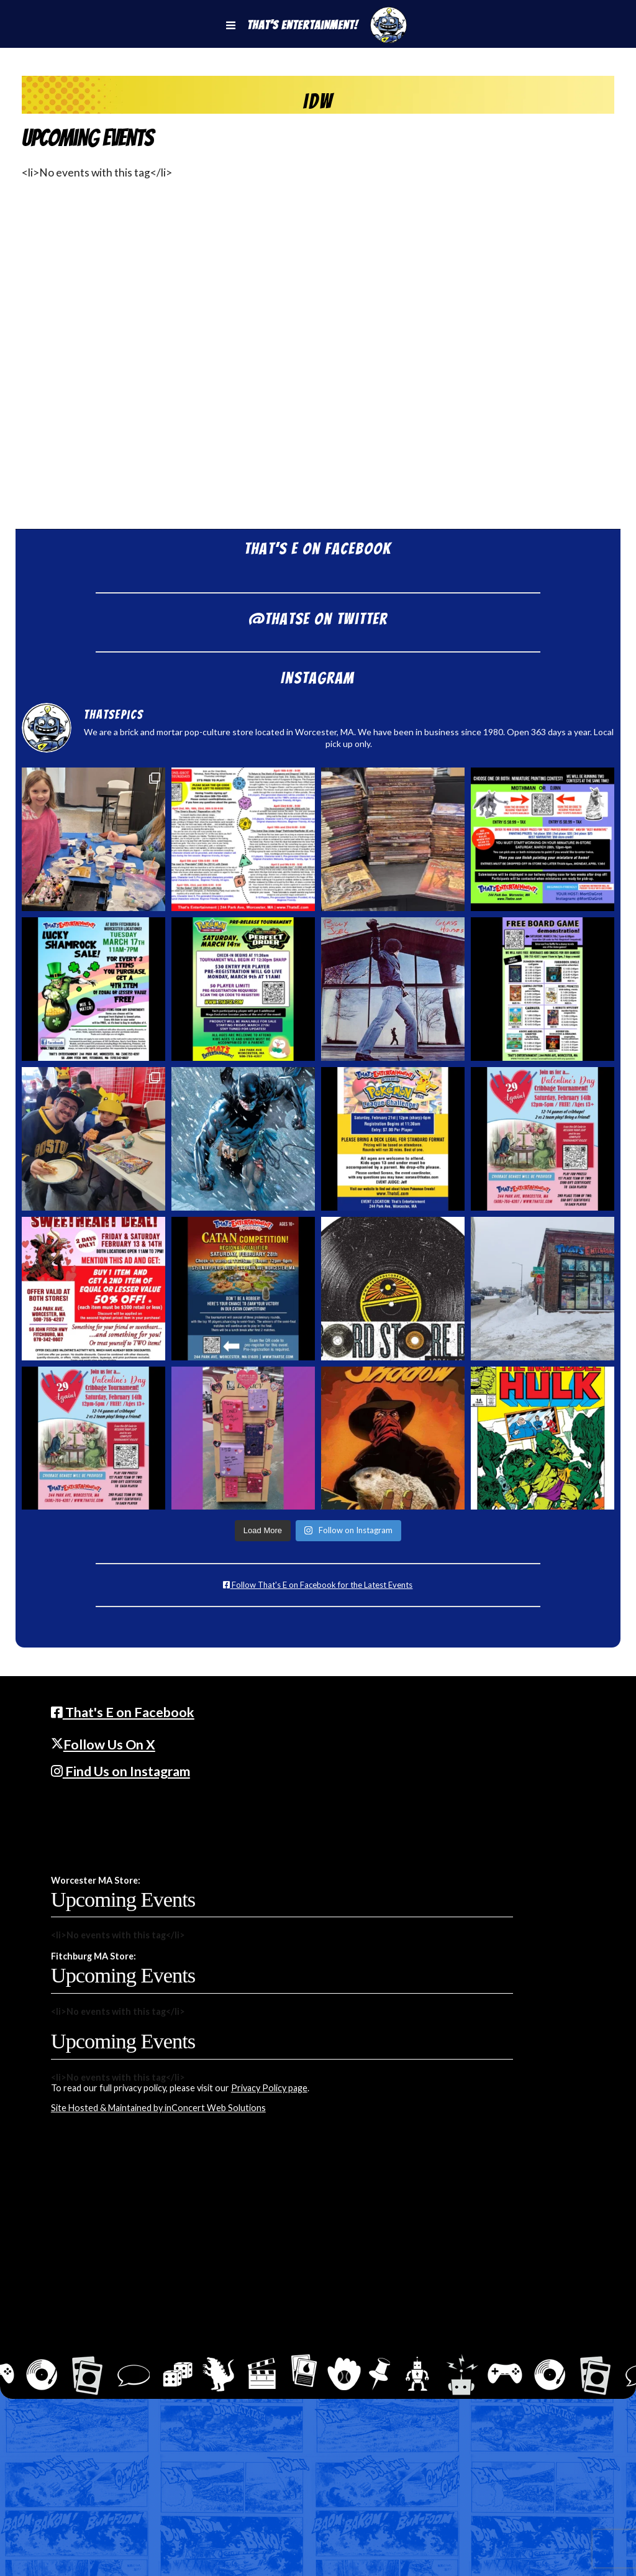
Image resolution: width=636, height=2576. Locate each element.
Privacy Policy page (269, 2088)
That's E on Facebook (122, 1712)
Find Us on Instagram (120, 1771)
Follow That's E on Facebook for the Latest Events (317, 1585)
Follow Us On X (103, 1744)
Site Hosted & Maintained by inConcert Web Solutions (158, 2107)
